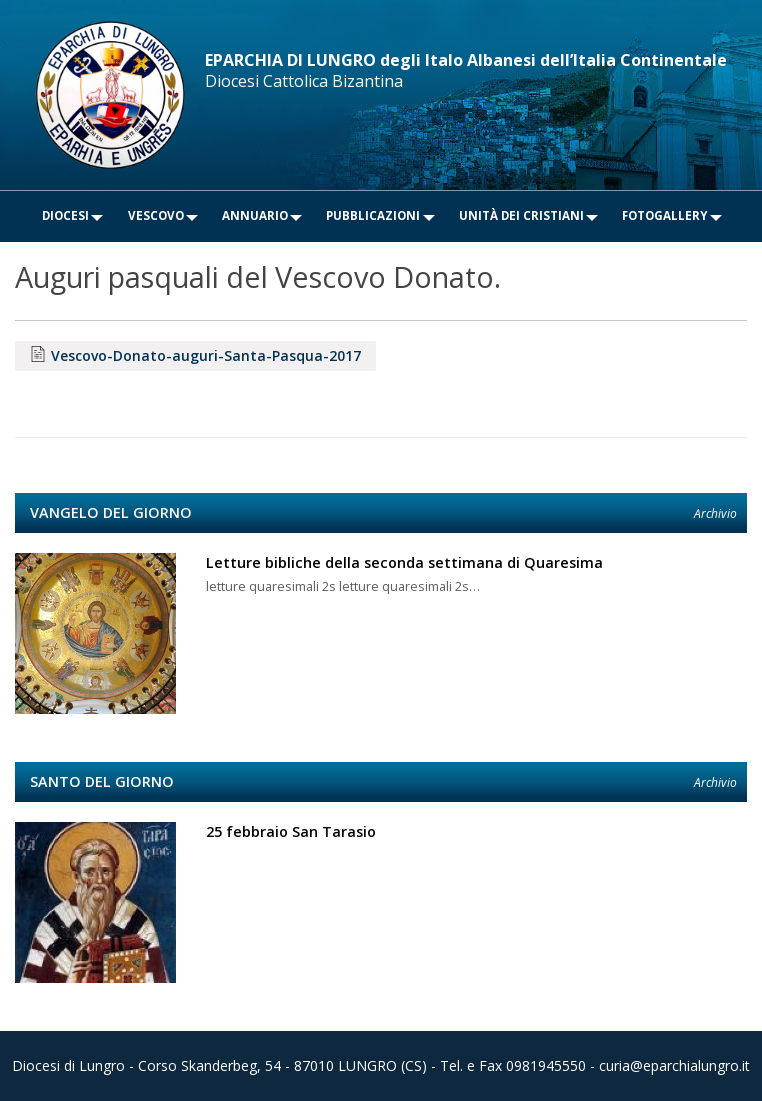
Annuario (255, 215)
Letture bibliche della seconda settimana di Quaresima (404, 562)
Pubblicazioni (373, 215)
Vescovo (156, 215)
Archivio (715, 513)
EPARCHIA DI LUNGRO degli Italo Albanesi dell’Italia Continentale (466, 60)
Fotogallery (665, 215)
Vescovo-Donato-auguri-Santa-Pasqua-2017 (206, 355)
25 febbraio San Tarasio (291, 831)
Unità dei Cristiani (521, 215)
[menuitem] (65, 216)
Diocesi (65, 215)
